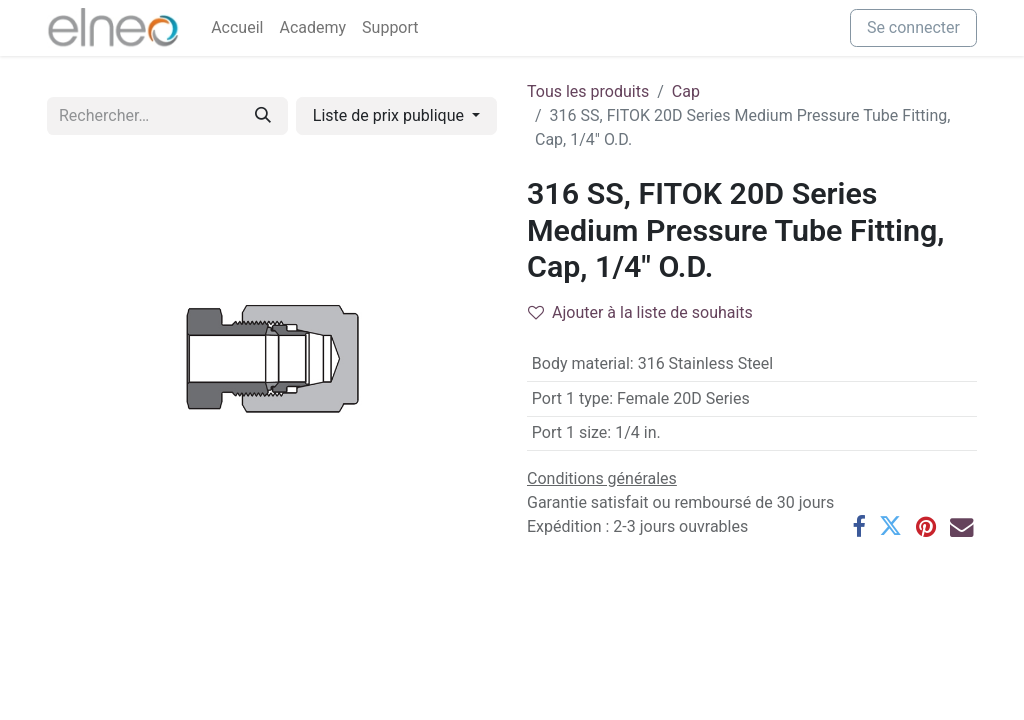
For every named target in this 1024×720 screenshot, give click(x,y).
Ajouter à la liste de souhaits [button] (640, 312)
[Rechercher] (263, 116)
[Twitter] (890, 526)
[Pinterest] (926, 526)
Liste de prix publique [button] (390, 115)
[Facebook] (858, 526)
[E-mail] (961, 526)
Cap (686, 91)
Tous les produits (588, 91)
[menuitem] (237, 28)
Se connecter (913, 27)
